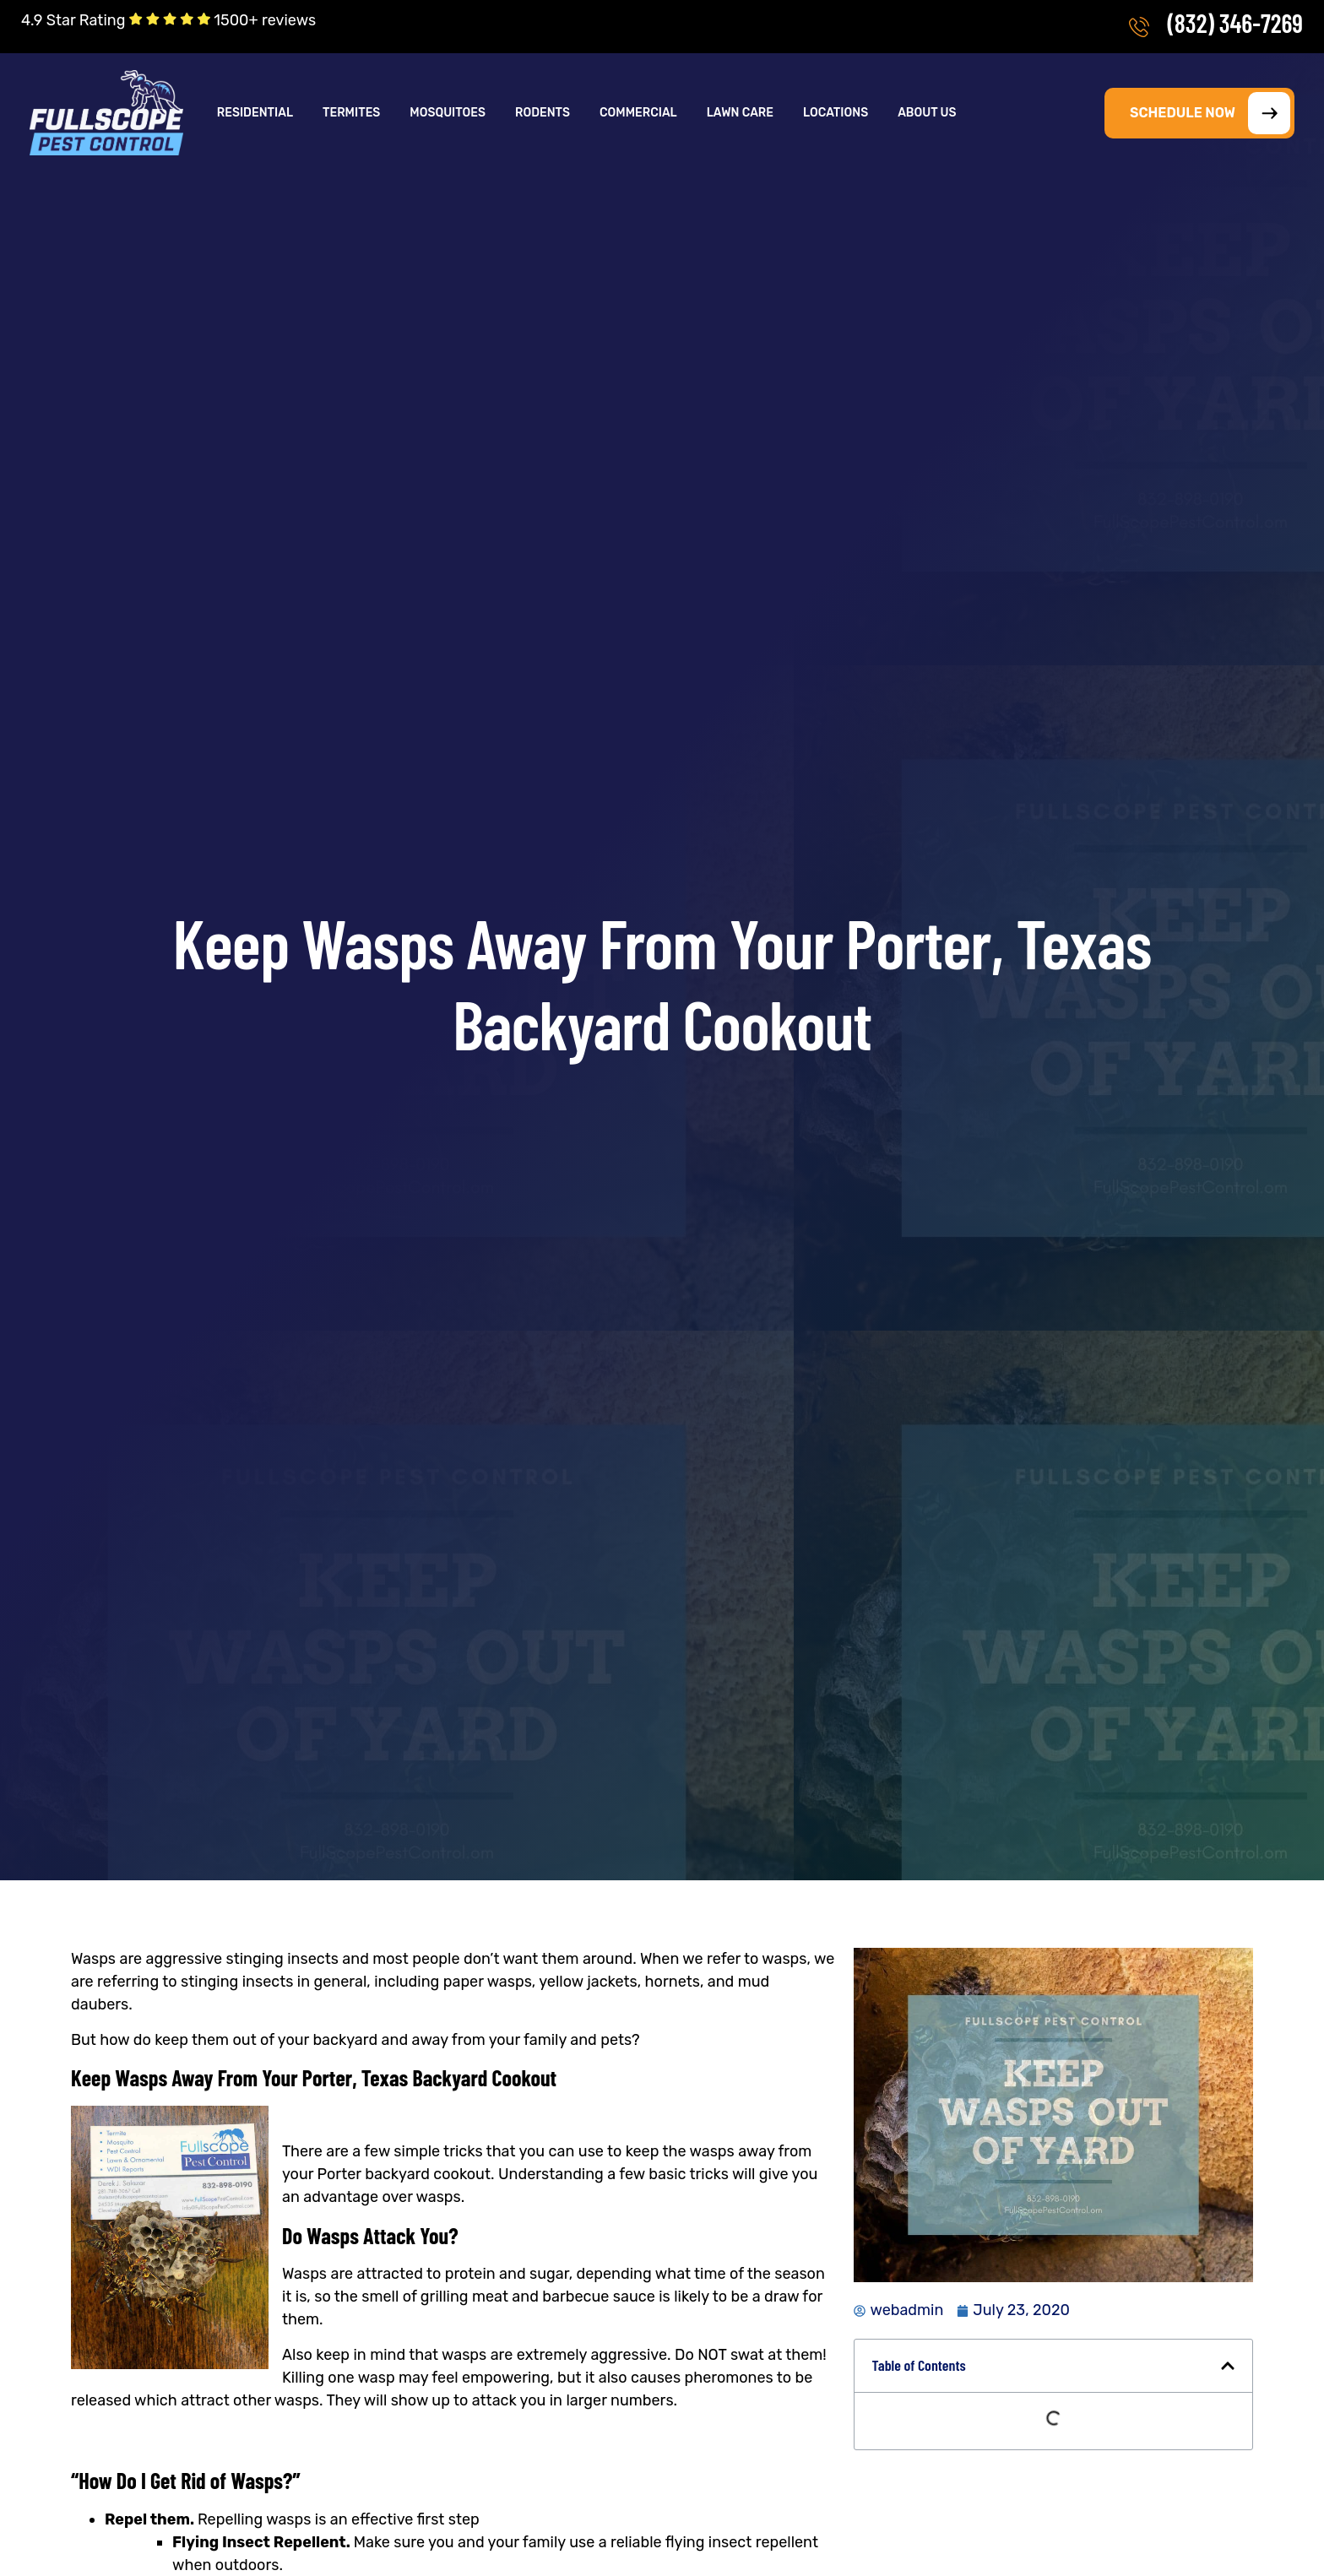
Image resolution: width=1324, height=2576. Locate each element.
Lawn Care (740, 113)
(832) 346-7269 (1235, 23)
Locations (835, 113)
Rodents (542, 113)
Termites (351, 113)
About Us (927, 113)
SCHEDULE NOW (1210, 113)
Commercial (638, 113)
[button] (256, 113)
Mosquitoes (448, 113)
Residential (255, 113)
